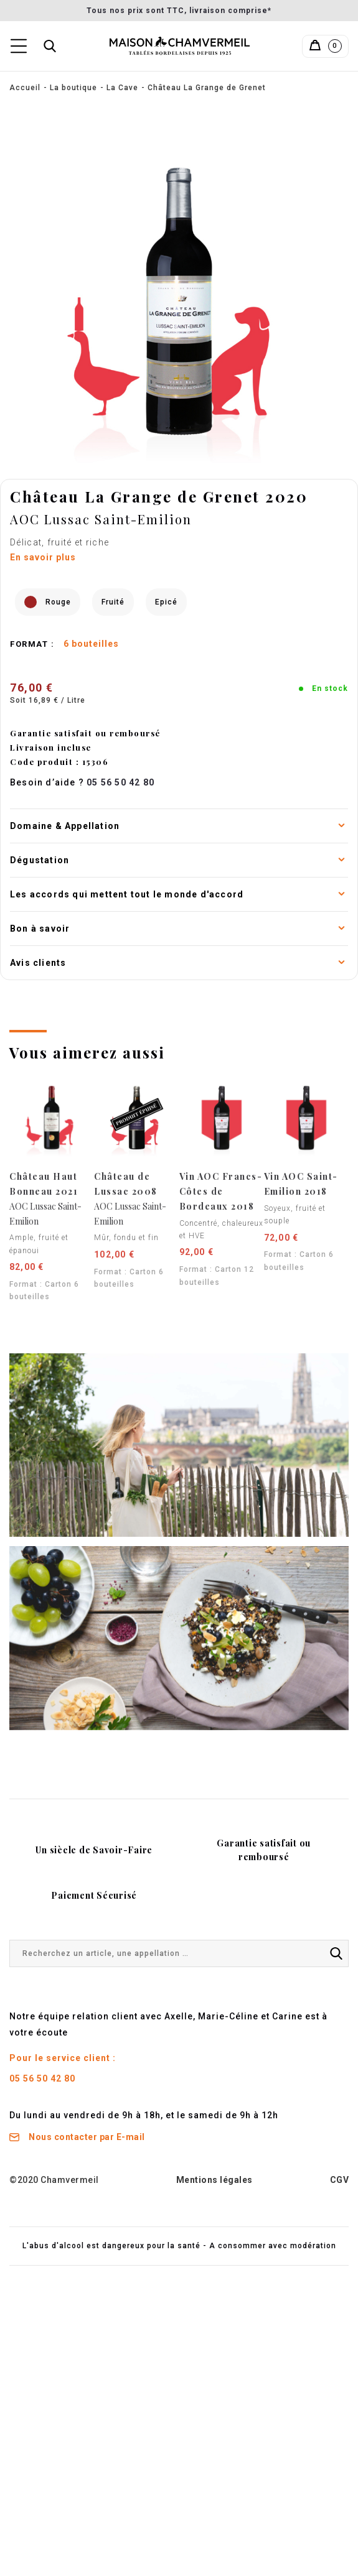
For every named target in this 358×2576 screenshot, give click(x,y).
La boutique (73, 87)
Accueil (24, 87)
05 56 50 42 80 (42, 2078)
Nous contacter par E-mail (77, 2137)
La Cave (122, 87)
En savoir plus (43, 557)
